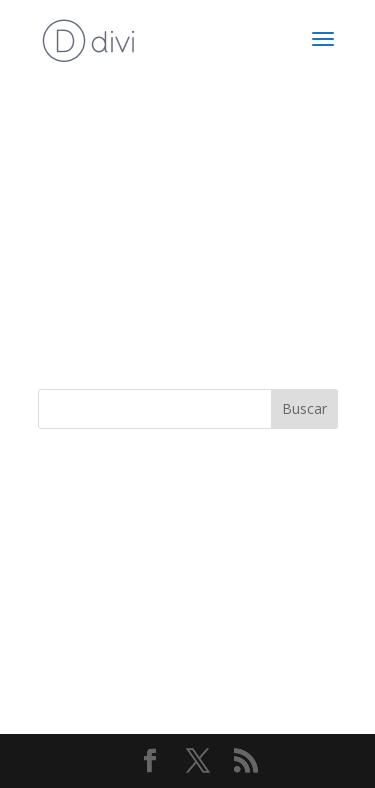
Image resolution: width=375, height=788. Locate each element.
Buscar (304, 408)
